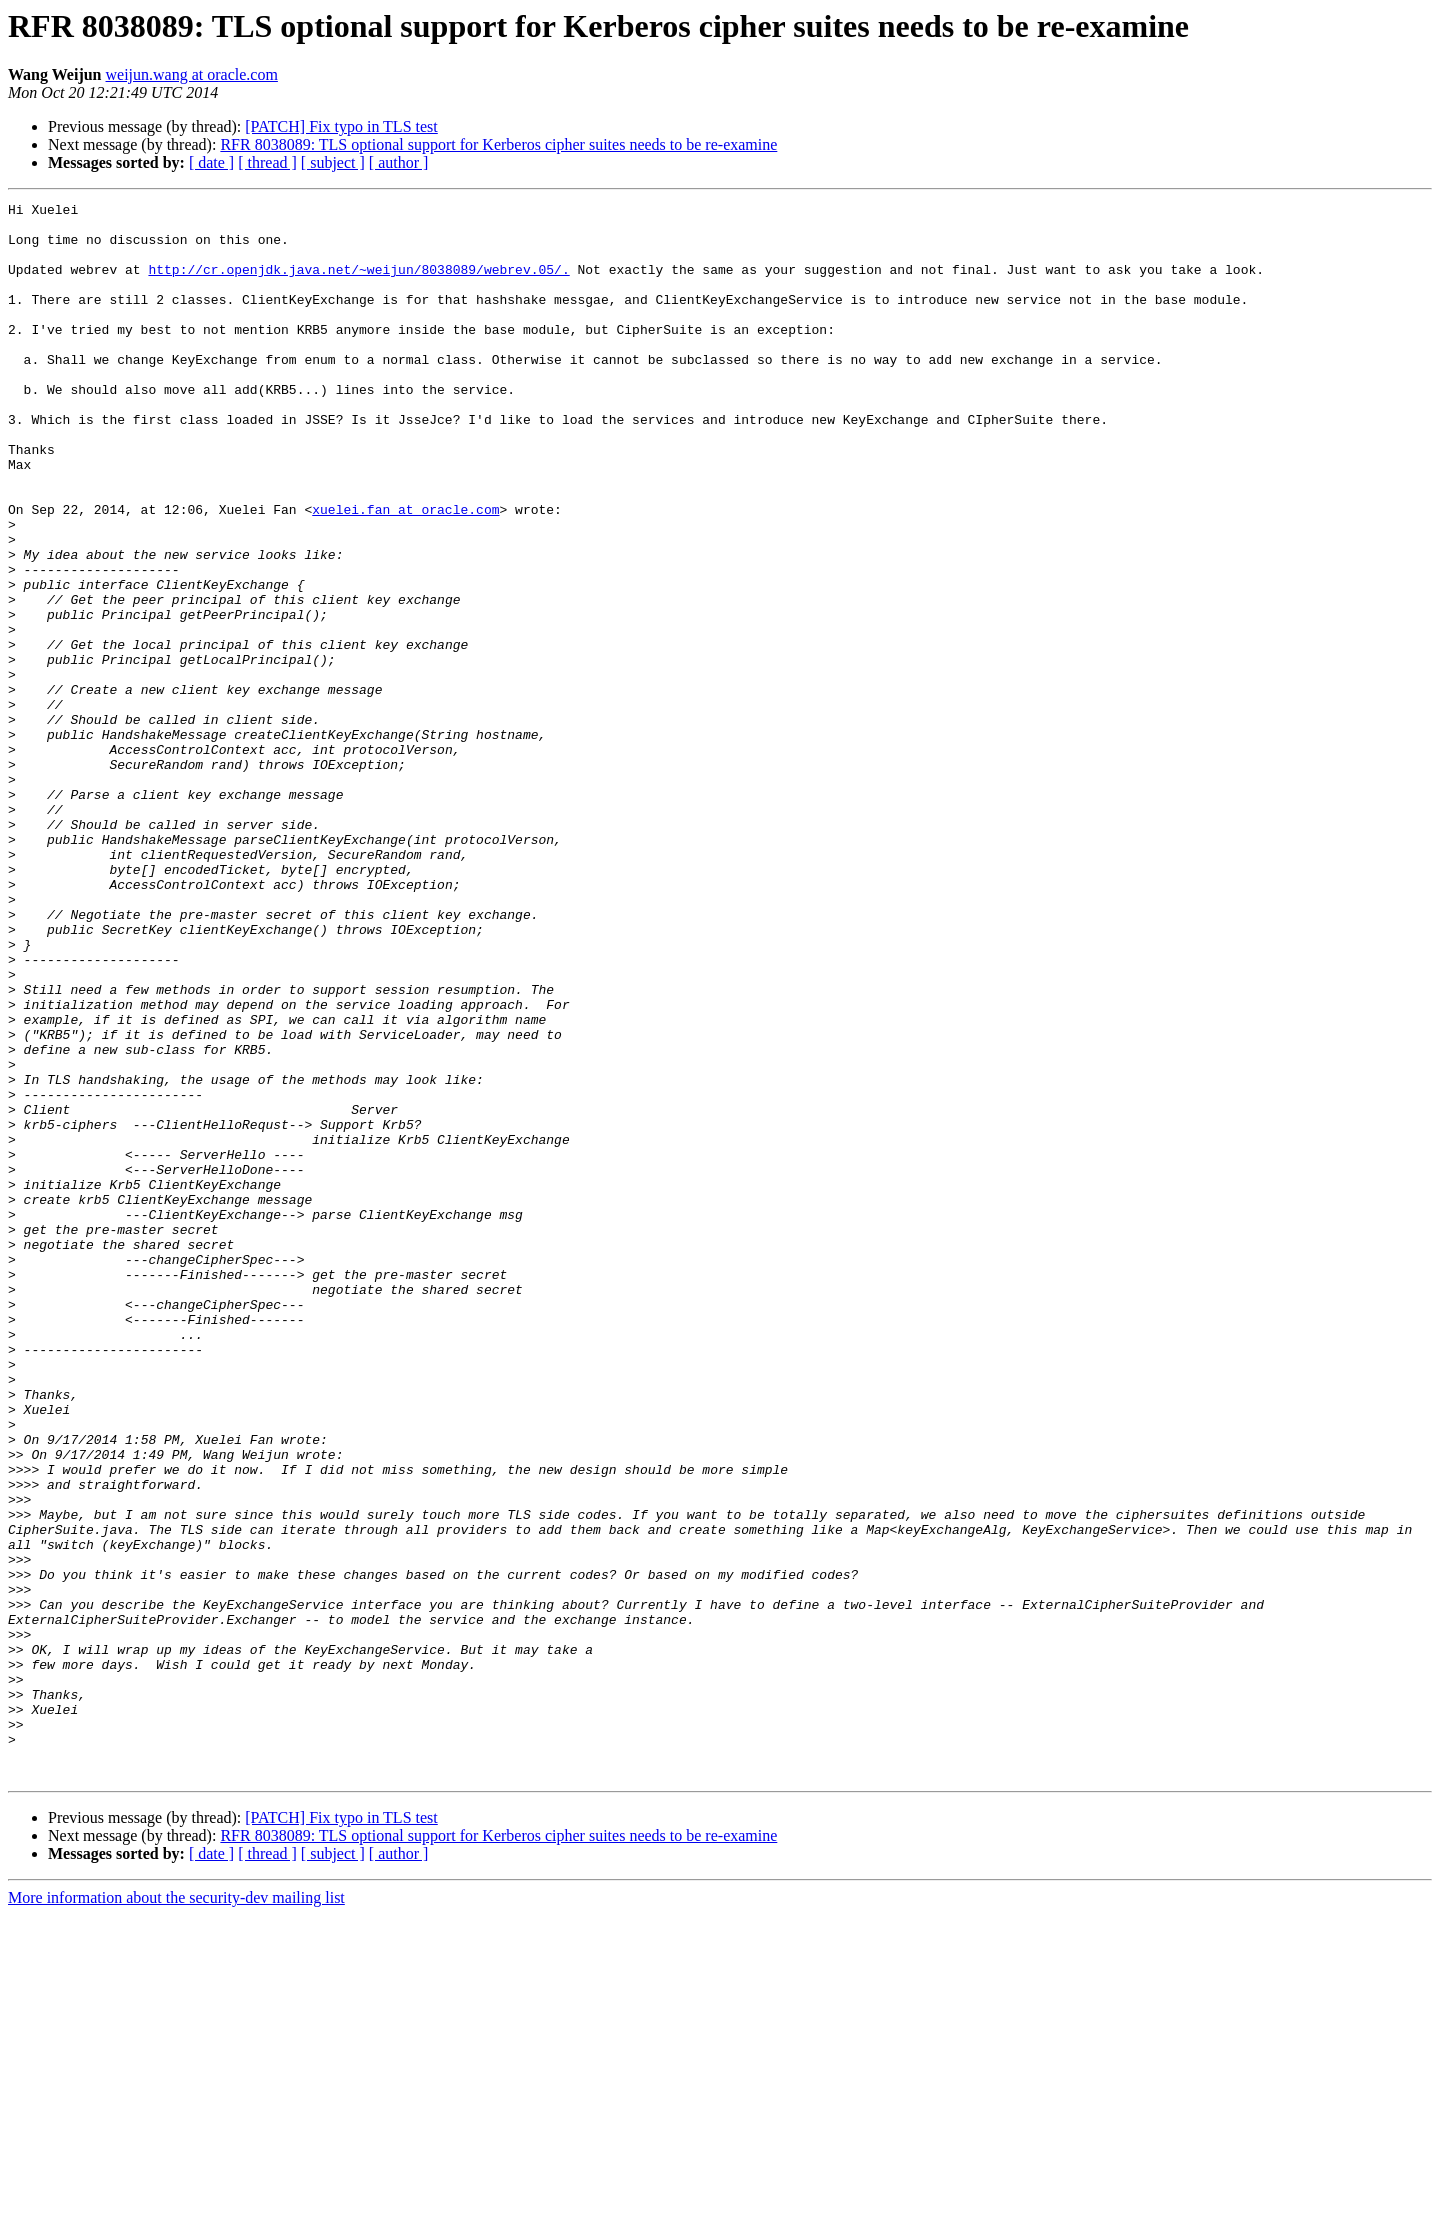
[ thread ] (267, 162)
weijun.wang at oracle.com (192, 74)
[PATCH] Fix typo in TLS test (341, 126)
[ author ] (399, 162)
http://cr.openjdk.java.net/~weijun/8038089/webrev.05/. (358, 284)
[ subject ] (333, 162)
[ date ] (211, 162)
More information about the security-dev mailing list (176, 2212)
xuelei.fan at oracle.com (405, 572)
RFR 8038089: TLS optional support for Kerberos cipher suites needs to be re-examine (498, 144)
